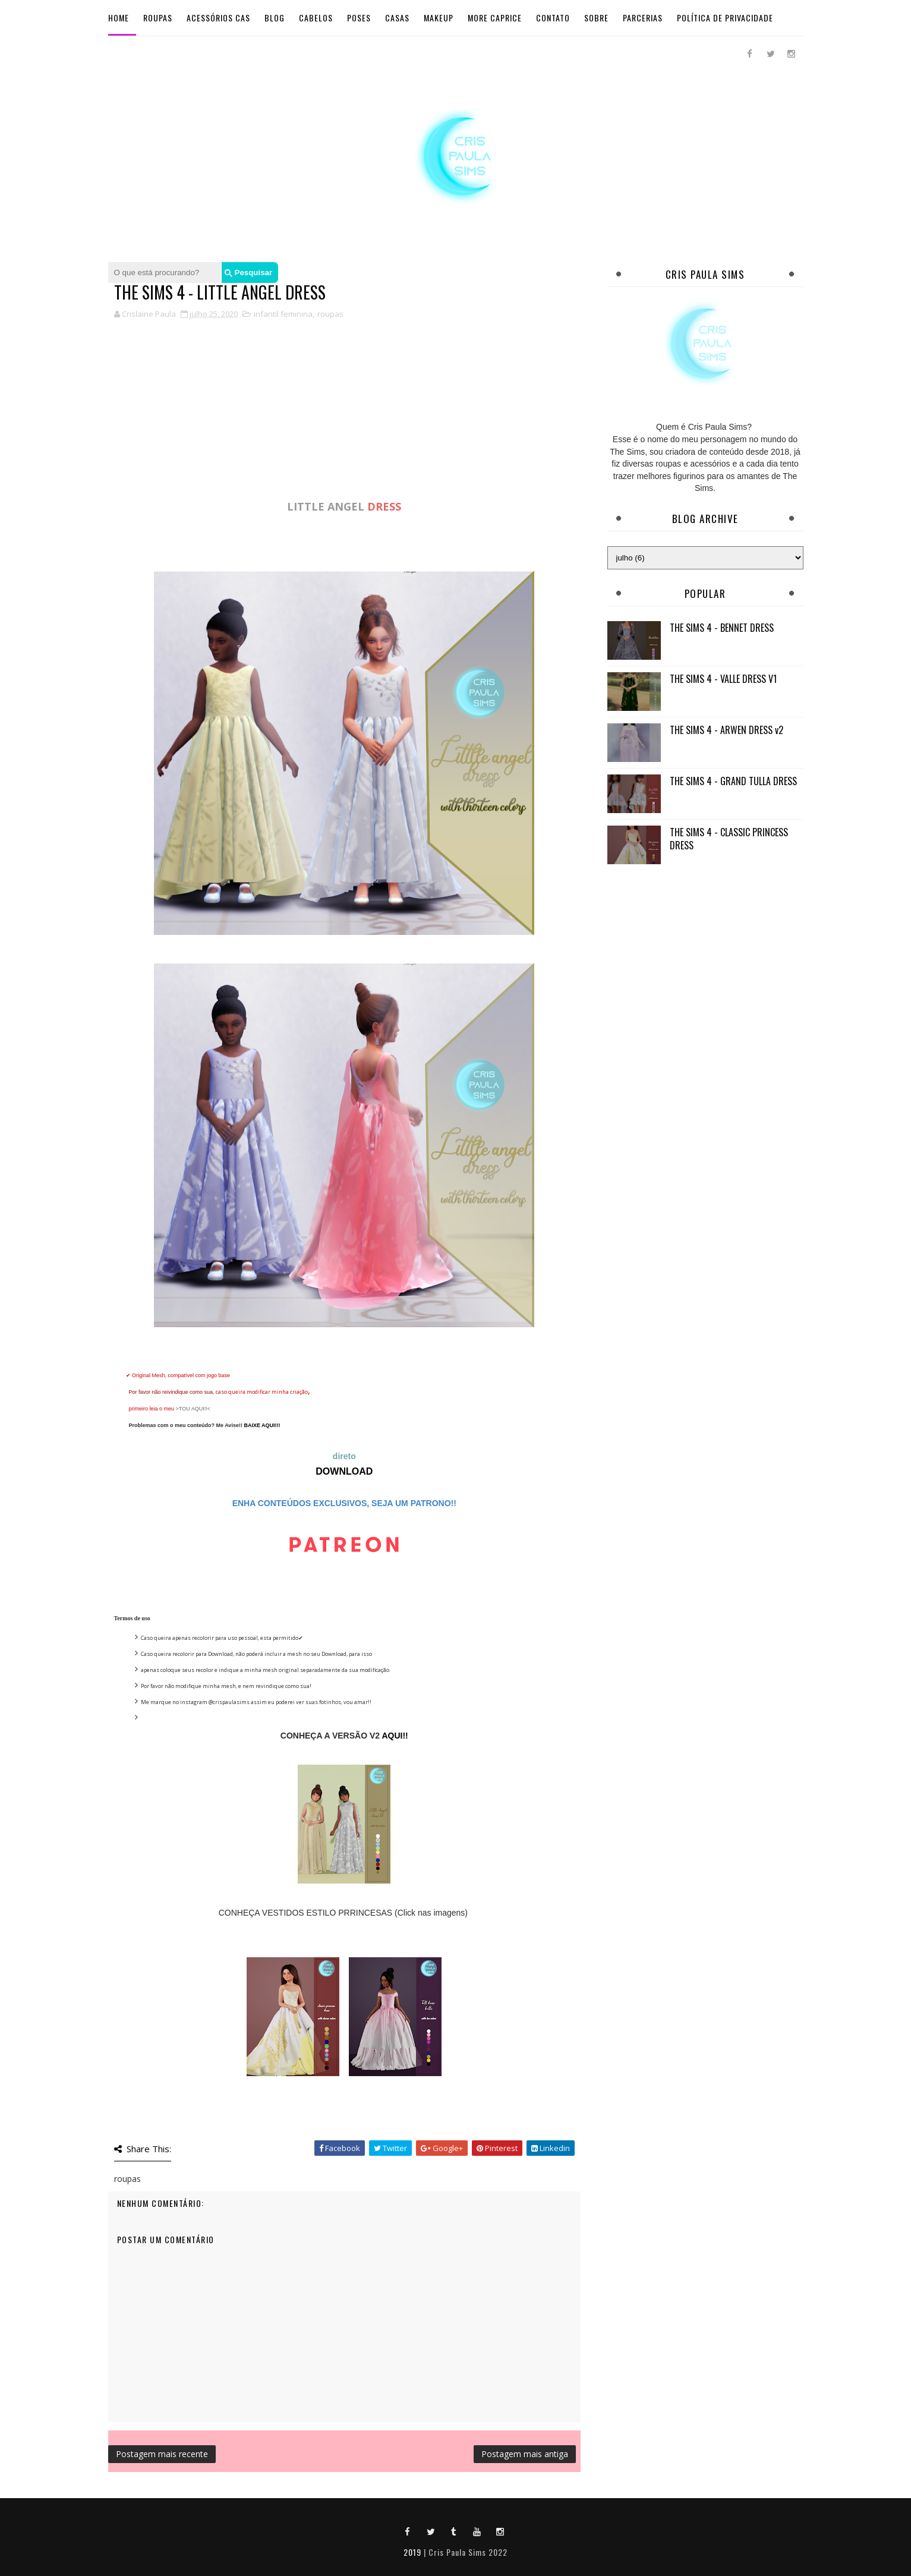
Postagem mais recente (162, 2454)
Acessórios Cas (218, 17)
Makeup (438, 17)
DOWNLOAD (344, 1471)
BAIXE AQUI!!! (262, 1425)
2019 (412, 2552)
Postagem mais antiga (524, 2454)
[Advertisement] (344, 415)
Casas (397, 17)
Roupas (157, 17)
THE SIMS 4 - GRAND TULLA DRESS (733, 781)
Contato (553, 17)
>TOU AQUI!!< (193, 1409)
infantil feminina (283, 313)
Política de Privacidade (725, 17)
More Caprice (495, 17)
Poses (359, 17)
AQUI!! (395, 1735)
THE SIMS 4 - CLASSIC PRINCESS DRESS (729, 838)
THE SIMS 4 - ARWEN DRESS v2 (726, 730)
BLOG (274, 17)
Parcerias (643, 17)
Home (118, 17)
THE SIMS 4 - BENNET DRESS (722, 628)
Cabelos (316, 17)
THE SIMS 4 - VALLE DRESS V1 (723, 679)
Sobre (596, 17)
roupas (330, 313)
